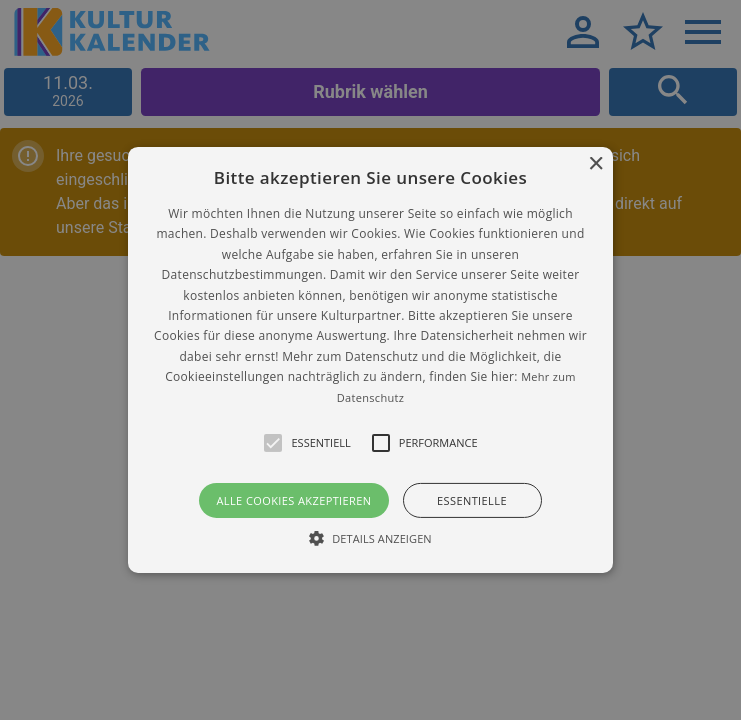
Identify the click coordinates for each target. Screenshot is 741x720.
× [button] (595, 164)
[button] (370, 360)
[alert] (370, 360)
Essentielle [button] (472, 500)
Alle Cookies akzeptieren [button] (293, 500)
